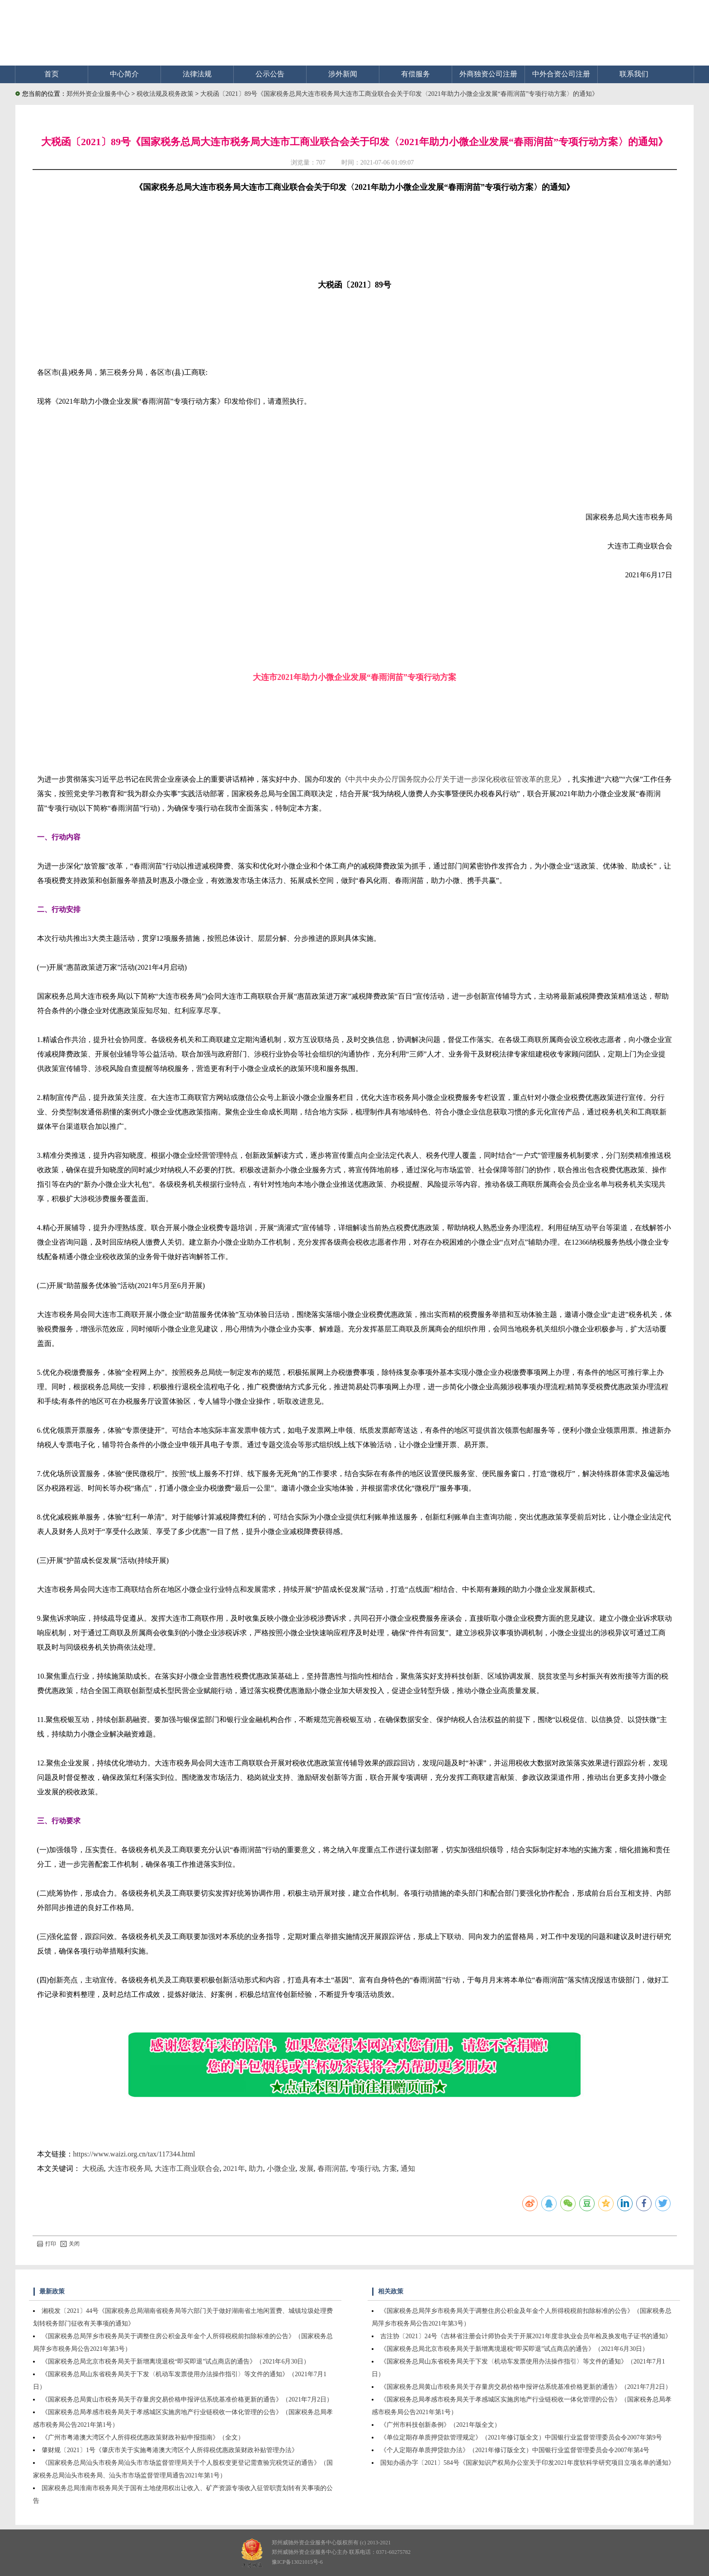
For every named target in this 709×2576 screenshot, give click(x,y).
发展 (306, 2168)
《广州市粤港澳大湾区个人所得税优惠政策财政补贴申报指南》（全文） (143, 2437)
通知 (408, 2168)
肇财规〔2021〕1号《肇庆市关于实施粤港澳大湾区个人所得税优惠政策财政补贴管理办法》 (170, 2450)
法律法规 (197, 74)
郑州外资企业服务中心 (98, 93)
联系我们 (633, 74)
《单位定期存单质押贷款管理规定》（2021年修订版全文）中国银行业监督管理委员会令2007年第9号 (521, 2437)
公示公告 (269, 74)
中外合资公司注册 (561, 74)
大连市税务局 (129, 2168)
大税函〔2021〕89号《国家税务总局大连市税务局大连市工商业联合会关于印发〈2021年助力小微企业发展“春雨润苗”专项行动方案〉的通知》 (399, 93)
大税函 (93, 2168)
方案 (390, 2168)
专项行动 (364, 2168)
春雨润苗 (331, 2168)
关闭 (70, 2244)
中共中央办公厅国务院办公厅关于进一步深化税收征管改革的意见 (453, 779)
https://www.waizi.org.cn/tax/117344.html (134, 2154)
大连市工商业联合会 (187, 2168)
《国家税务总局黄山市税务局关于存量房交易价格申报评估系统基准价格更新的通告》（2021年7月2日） (187, 2399)
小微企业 (281, 2168)
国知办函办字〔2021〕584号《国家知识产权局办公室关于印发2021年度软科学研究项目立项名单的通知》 (527, 2462)
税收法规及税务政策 (166, 93)
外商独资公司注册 (488, 74)
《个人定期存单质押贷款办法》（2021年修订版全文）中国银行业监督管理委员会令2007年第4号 (514, 2450)
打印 (46, 2244)
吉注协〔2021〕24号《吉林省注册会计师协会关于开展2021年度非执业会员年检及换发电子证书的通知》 (525, 2336)
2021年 (234, 2168)
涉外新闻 (342, 74)
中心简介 (124, 74)
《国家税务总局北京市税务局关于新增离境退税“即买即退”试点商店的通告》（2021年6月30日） (176, 2361)
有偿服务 (415, 74)
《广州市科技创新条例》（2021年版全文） (440, 2424)
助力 (256, 2168)
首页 (51, 74)
